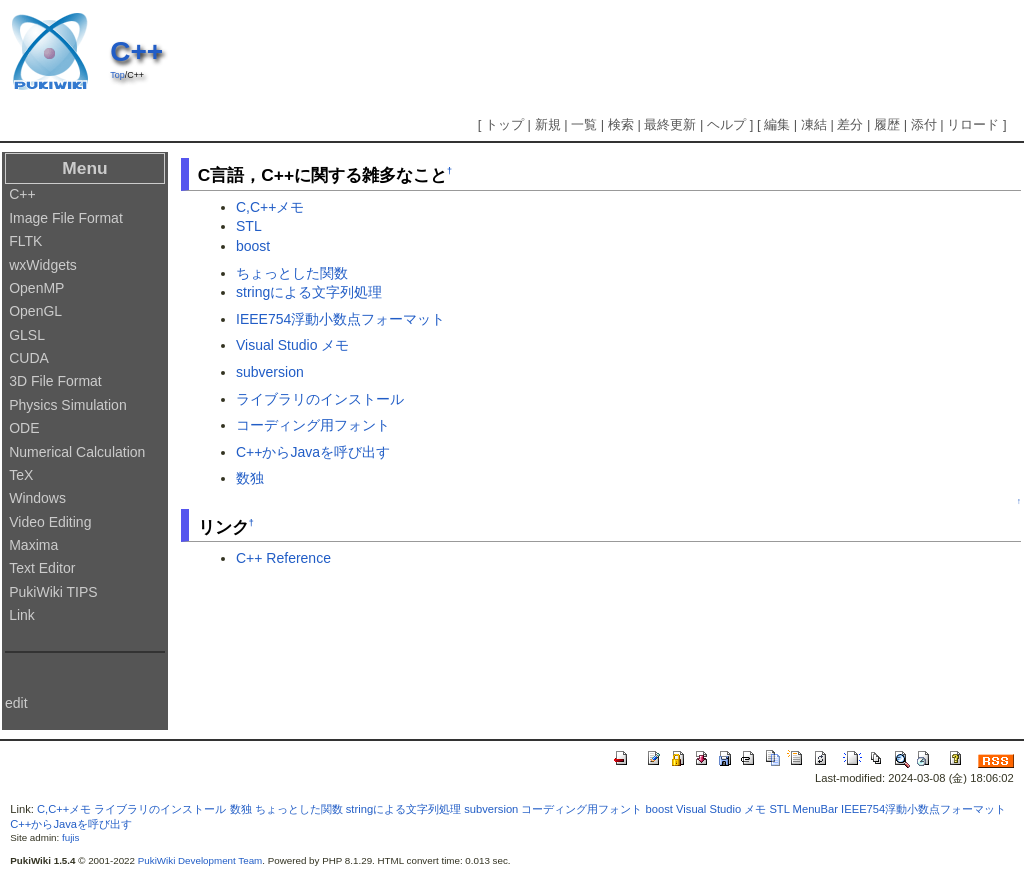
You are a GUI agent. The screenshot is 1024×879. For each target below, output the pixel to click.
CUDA (29, 358)
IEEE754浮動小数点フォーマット (340, 319)
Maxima (33, 545)
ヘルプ (726, 124)
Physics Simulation (68, 405)
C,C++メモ (270, 207)
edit (16, 703)
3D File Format (55, 381)
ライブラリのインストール (320, 399)
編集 (777, 124)
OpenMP (36, 288)
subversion (270, 372)
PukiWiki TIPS (53, 592)
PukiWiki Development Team (200, 860)
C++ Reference (283, 558)
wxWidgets (43, 265)
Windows (37, 498)
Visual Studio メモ (292, 345)
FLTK (25, 241)
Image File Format (66, 218)
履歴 (887, 124)
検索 (621, 124)
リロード (973, 124)
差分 (850, 124)
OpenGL (35, 311)
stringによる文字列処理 (309, 292)
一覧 (584, 124)
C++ (136, 51)
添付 (924, 124)
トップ (504, 124)
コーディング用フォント (313, 425)
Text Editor (42, 568)
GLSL (27, 335)
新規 (548, 124)
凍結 (814, 124)
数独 (250, 478)
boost (253, 246)
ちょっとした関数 (292, 273)
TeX (21, 475)
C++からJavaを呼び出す (313, 452)
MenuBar (815, 809)
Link (22, 615)
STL (249, 226)
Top (117, 75)
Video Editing (50, 522)
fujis (70, 837)
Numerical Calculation (77, 452)
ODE (24, 428)
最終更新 (670, 124)
